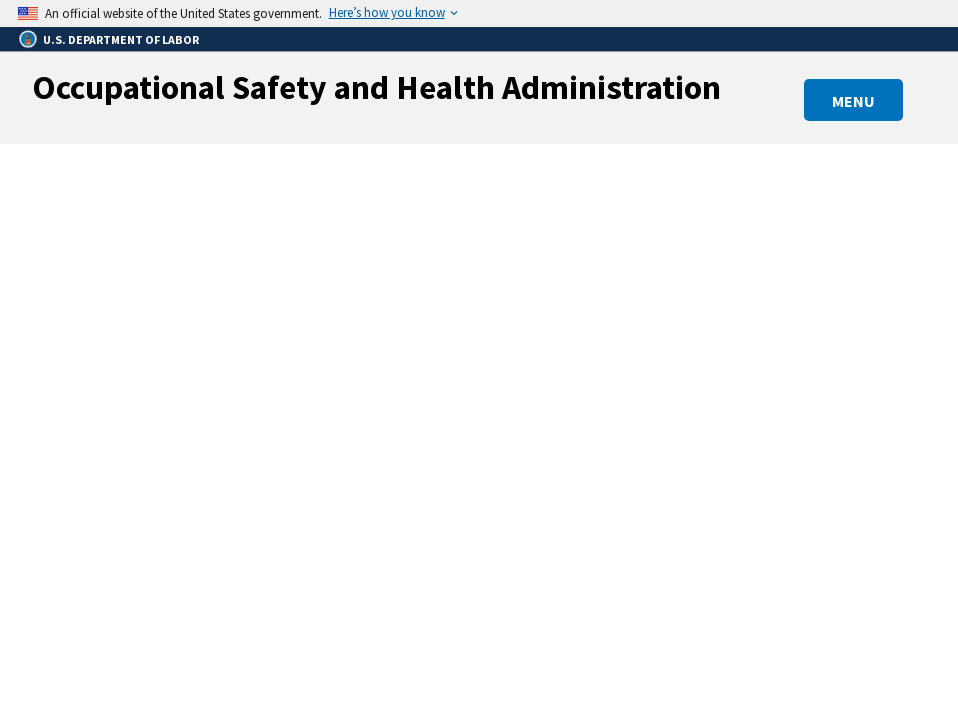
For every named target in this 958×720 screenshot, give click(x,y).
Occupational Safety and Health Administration (376, 87)
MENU (853, 101)
